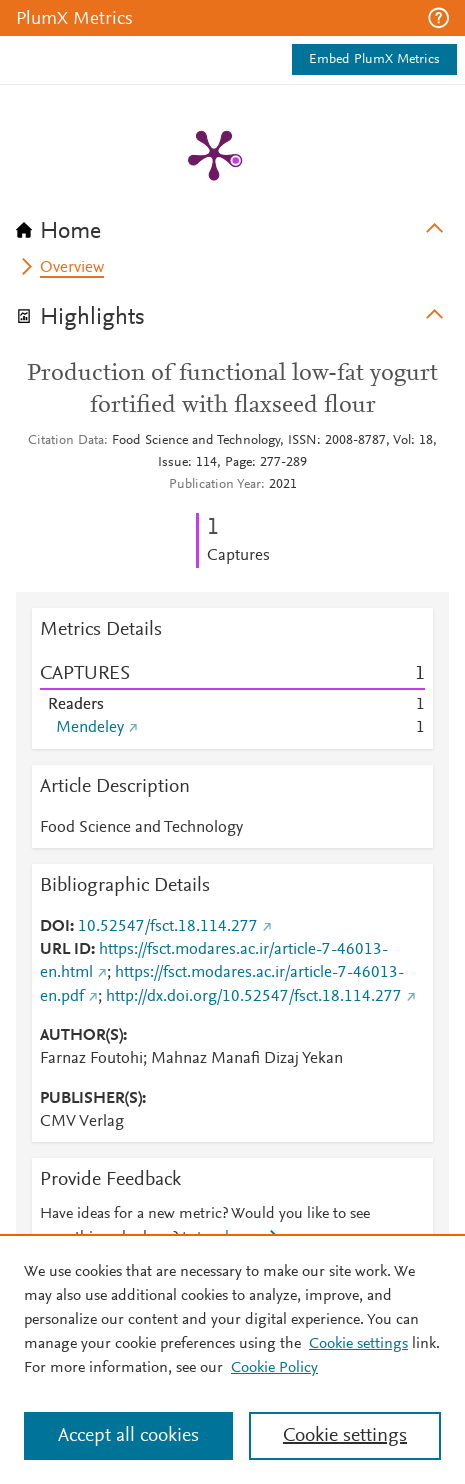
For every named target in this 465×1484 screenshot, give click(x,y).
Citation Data (66, 441)
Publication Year (215, 485)
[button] (438, 18)
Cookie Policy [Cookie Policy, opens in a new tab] (274, 1368)
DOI (55, 927)
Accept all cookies (128, 1436)
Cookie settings (358, 1344)
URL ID (65, 950)
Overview (72, 268)
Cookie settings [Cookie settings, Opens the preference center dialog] (345, 1436)
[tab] (232, 225)
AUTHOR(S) (81, 1036)
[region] (232, 1359)
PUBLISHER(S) (91, 1099)
